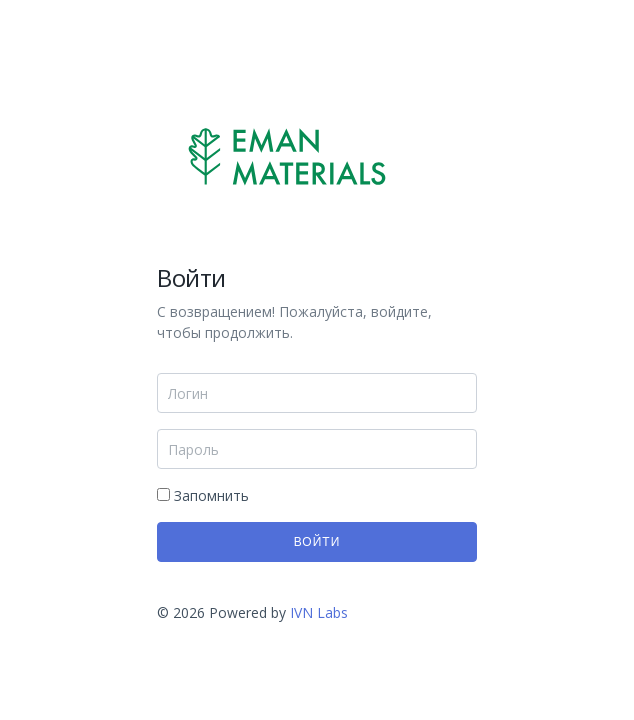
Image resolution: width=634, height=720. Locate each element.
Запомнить (203, 495)
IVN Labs (317, 612)
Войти (317, 542)
